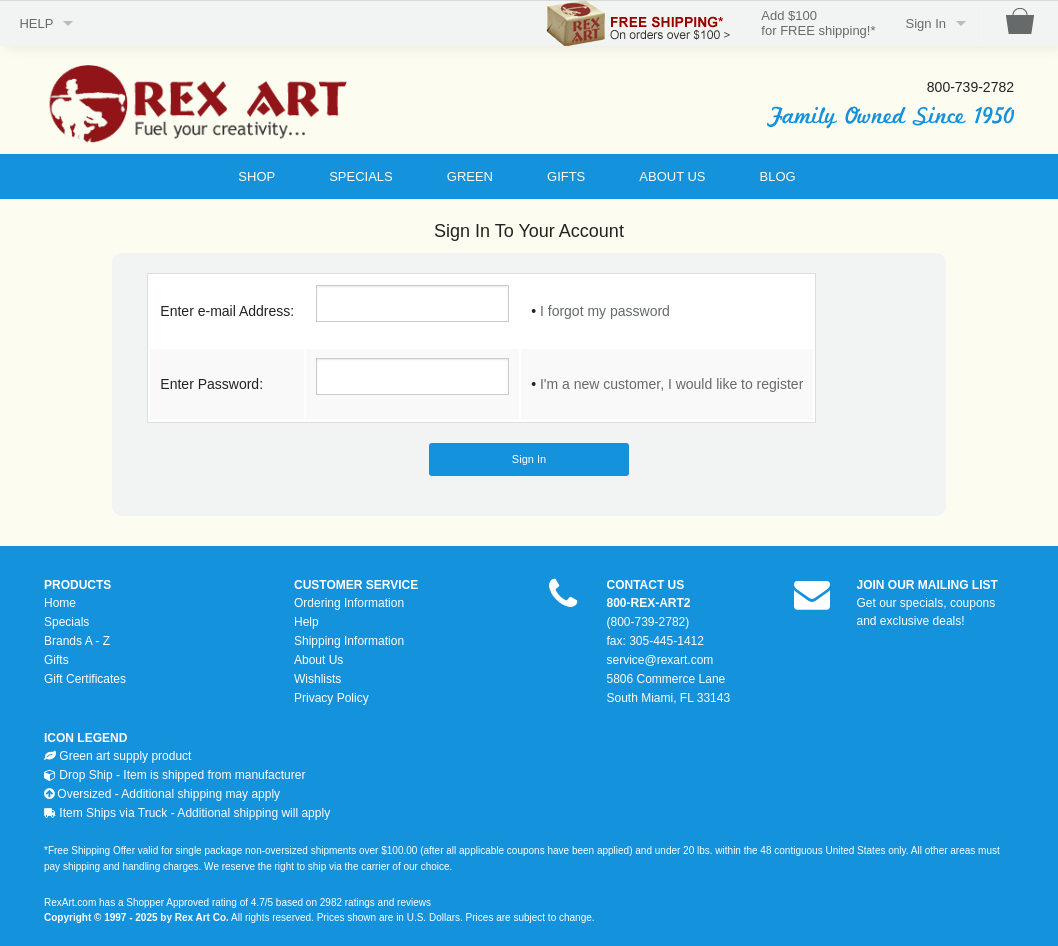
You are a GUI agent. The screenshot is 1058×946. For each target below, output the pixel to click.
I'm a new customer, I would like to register (671, 384)
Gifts (56, 660)
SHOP (256, 176)
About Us (318, 660)
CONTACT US (646, 585)
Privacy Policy (331, 698)
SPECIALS (361, 176)
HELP (36, 23)
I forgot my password (605, 311)
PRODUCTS (77, 585)
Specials (66, 622)
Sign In (926, 23)
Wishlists (317, 679)
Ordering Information (349, 603)
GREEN (470, 176)
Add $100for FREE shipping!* (818, 23)
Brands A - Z (77, 641)
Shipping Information (349, 641)
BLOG (778, 176)
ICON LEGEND (85, 738)
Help (306, 622)
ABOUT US (672, 176)
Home (60, 603)
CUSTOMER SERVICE (356, 585)
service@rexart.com (660, 660)
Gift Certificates (85, 679)
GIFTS (566, 176)
